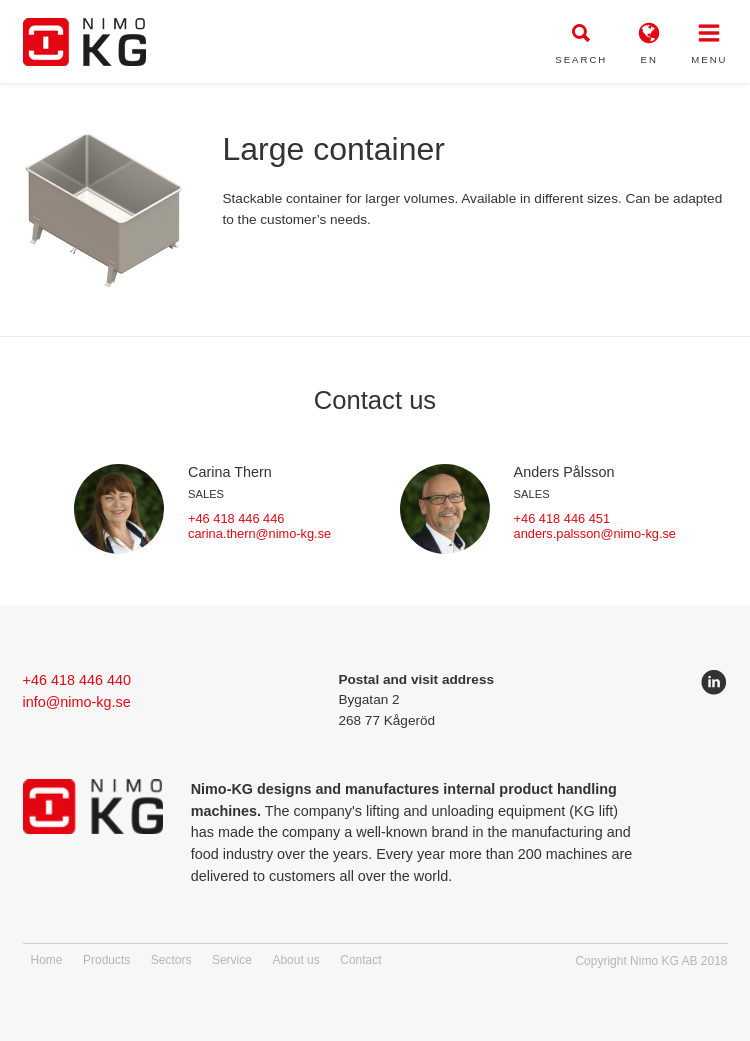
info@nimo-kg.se (77, 702)
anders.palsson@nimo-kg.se (595, 533)
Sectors (171, 960)
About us (295, 960)
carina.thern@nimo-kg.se (259, 533)
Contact (360, 960)
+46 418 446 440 (77, 680)
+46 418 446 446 (236, 518)
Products (106, 960)
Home (47, 960)
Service (232, 960)
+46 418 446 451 (562, 518)
